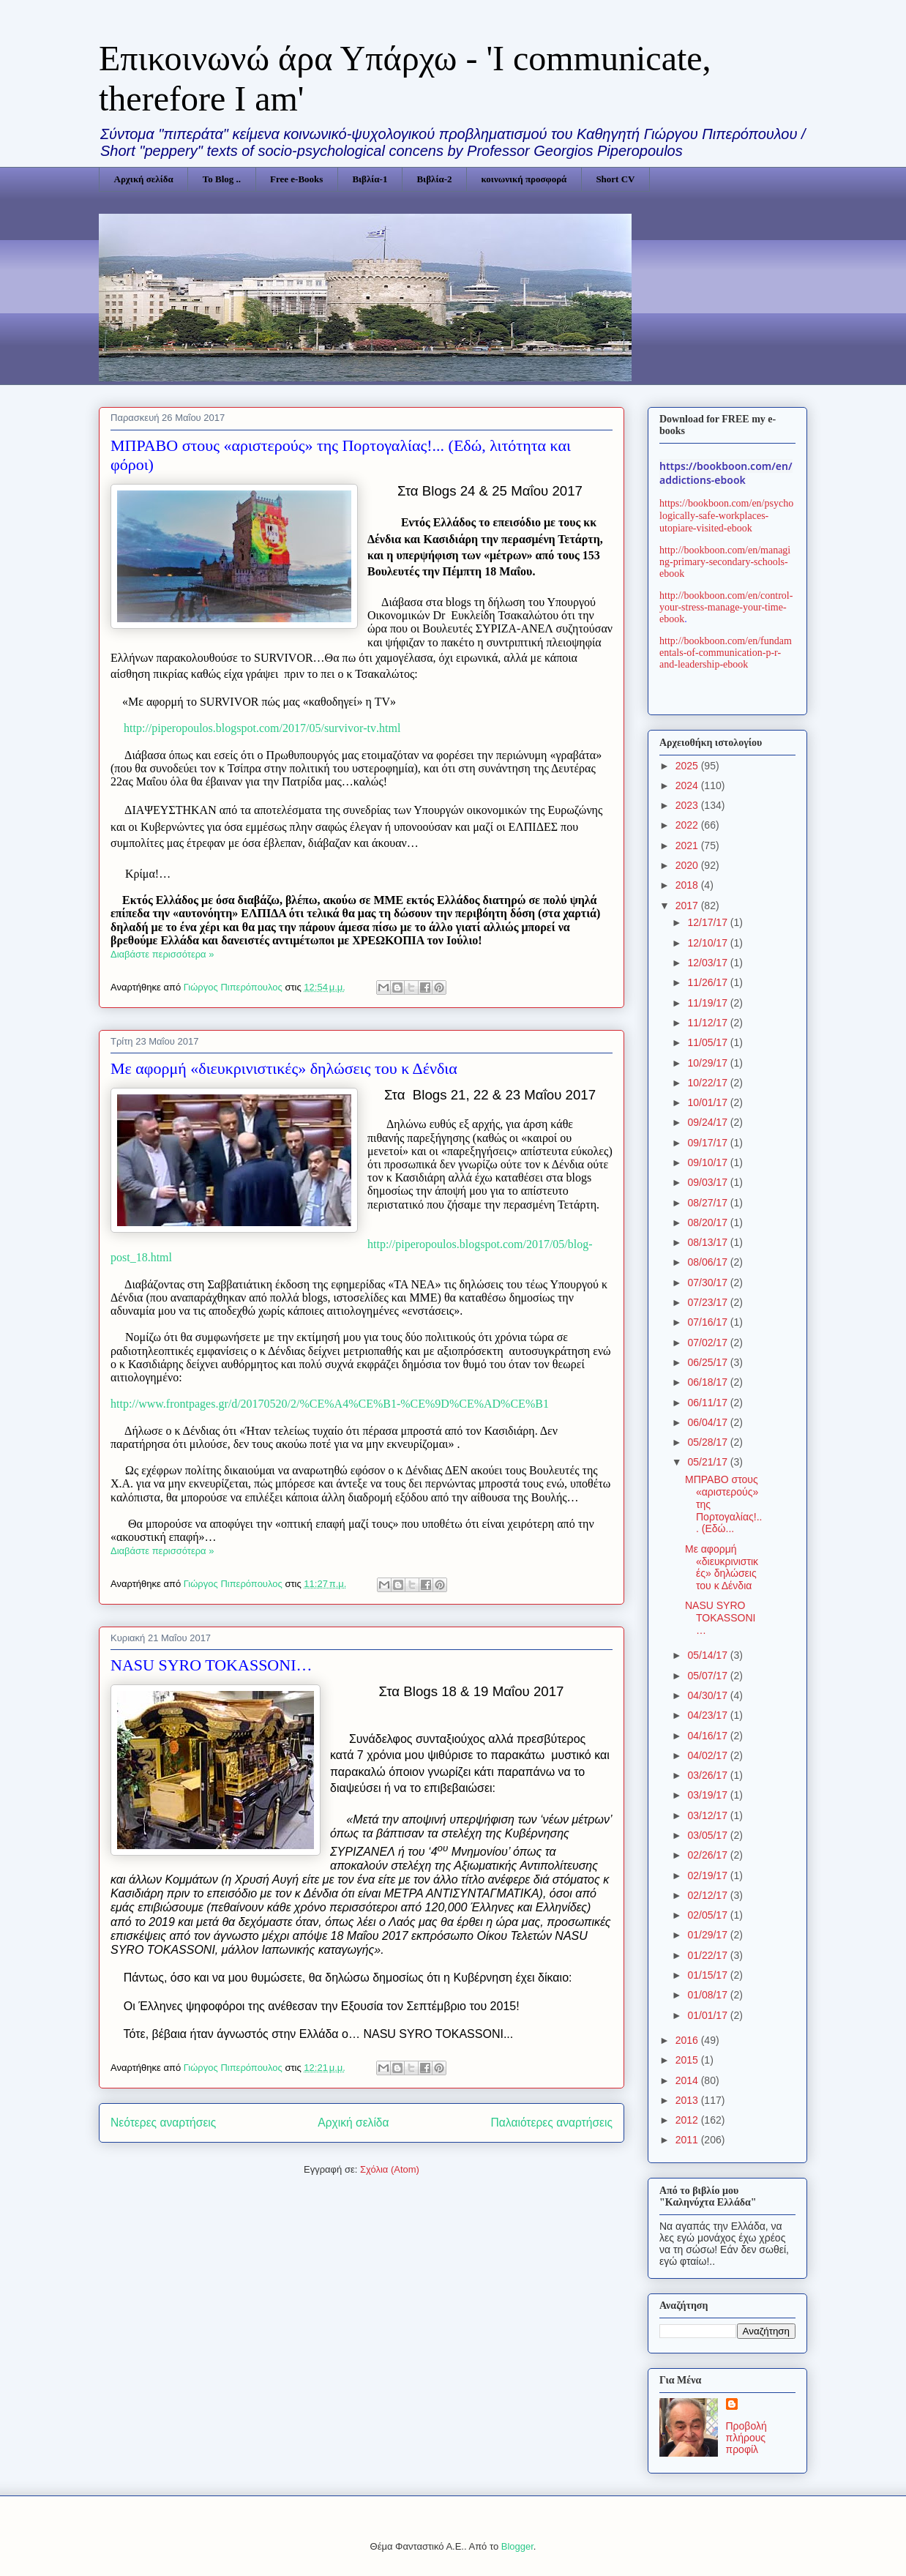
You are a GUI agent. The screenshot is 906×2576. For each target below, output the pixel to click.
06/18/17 (708, 1382)
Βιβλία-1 (369, 178)
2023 (688, 805)
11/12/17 (708, 1022)
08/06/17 (708, 1262)
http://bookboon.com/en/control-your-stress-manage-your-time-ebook (726, 607)
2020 (688, 865)
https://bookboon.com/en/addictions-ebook (726, 473)
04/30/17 (708, 1695)
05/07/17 (708, 1675)
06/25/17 (708, 1362)
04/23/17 (708, 1715)
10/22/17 (708, 1083)
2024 (688, 785)
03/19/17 (708, 1795)
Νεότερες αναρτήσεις (163, 2122)
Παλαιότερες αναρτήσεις (552, 2122)
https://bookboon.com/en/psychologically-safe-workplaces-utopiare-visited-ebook (726, 516)
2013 (688, 2100)
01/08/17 (708, 1995)
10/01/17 (708, 1102)
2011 (688, 2140)
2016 (688, 2040)
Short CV (615, 178)
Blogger (517, 2546)
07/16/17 (708, 1322)
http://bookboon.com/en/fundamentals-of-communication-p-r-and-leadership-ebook (725, 652)
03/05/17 (708, 1835)
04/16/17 (708, 1735)
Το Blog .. (222, 178)
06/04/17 (708, 1422)
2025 (688, 766)
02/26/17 (708, 1855)
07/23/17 (708, 1302)
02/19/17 (708, 1875)
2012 (688, 2120)
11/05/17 (708, 1042)
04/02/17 (708, 1755)
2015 (688, 2060)
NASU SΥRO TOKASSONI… (211, 1665)
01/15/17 (708, 1975)
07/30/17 (708, 1282)
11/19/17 (708, 1003)
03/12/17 (708, 1815)
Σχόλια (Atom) (389, 2169)
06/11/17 (708, 1402)
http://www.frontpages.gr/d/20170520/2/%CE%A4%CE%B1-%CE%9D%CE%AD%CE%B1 (330, 1403)
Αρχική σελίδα (143, 178)
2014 (688, 2080)
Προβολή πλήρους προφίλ (746, 2437)
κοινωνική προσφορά (524, 178)
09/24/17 (708, 1122)
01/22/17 (708, 1955)
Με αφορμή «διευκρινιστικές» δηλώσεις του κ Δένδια (284, 1068)
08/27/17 (708, 1203)
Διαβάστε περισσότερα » (162, 954)
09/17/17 (708, 1143)
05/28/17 (708, 1442)
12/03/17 (708, 962)
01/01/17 (708, 2015)
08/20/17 (708, 1222)
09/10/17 (708, 1162)
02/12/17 (708, 1895)
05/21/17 (708, 1462)
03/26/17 (708, 1775)
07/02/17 (708, 1342)
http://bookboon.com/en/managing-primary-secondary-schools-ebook (724, 562)
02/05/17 (708, 1915)
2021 (688, 845)
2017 (688, 905)
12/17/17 (708, 922)
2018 (688, 885)
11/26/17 (708, 982)
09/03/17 (708, 1182)
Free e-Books (296, 178)
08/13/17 (708, 1242)
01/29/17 (708, 1935)
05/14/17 (708, 1655)
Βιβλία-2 (434, 178)
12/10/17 (708, 943)
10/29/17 (708, 1063)
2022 (688, 825)
